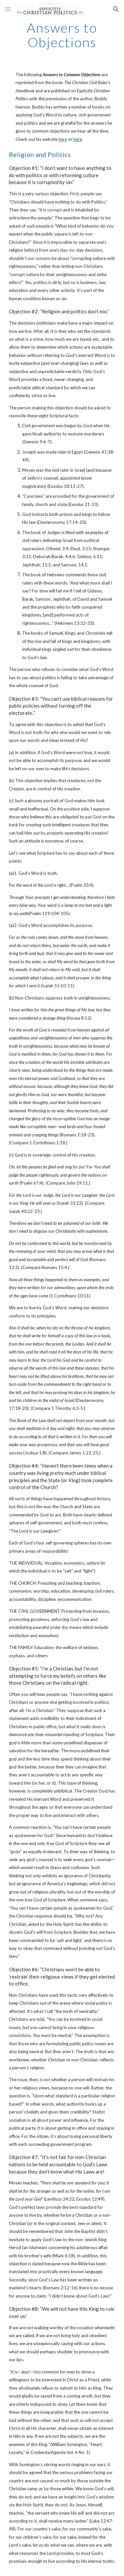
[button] (8, 9)
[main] (62, 35)
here (63, 139)
